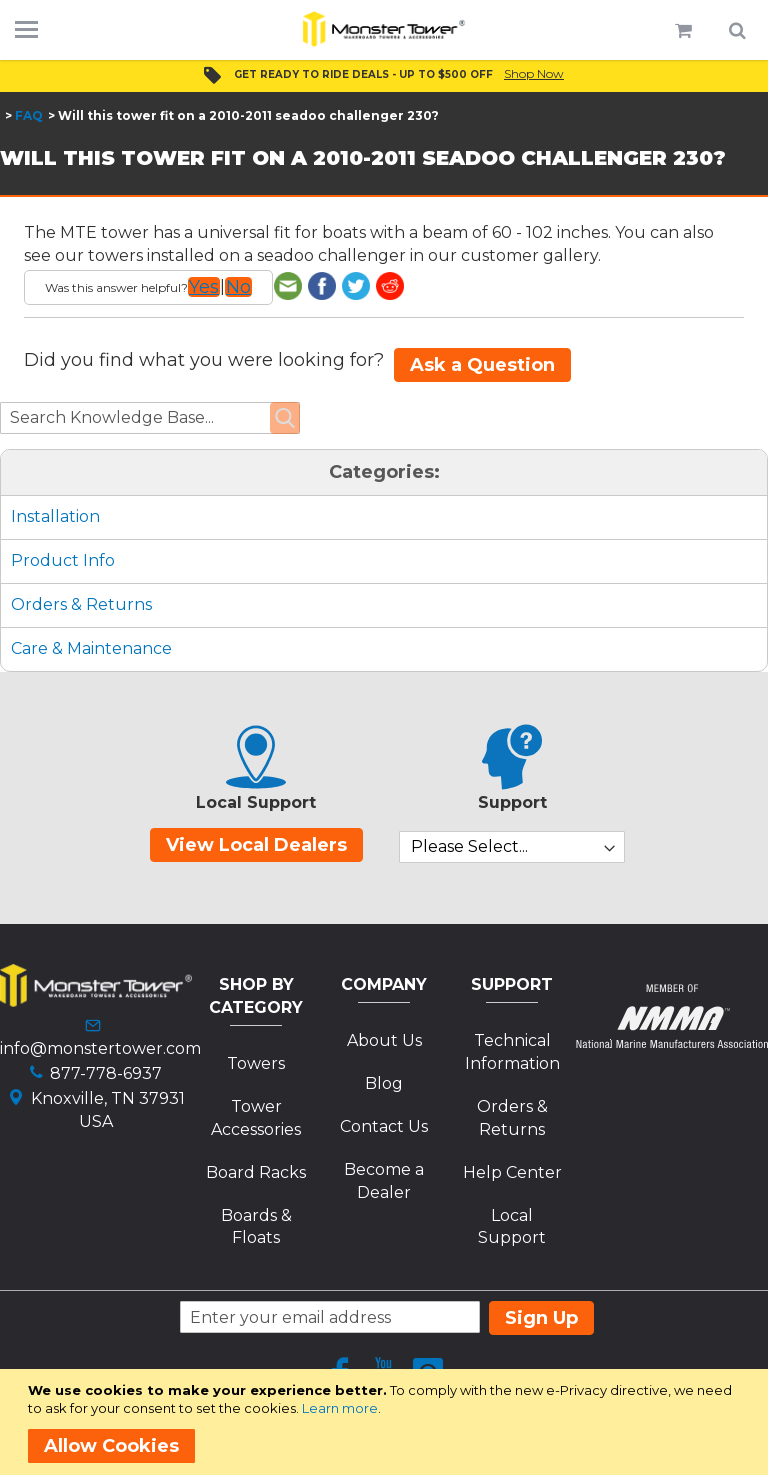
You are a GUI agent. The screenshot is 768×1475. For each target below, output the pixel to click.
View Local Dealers (256, 845)
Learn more (340, 1408)
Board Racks (256, 1172)
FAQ (29, 115)
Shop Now (534, 73)
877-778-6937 (106, 1073)
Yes (204, 287)
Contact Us (384, 1126)
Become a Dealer (384, 1181)
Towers (256, 1063)
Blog (384, 1083)
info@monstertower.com (100, 1048)
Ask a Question (482, 365)
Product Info (63, 560)
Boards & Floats (256, 1227)
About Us (384, 1040)
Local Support (512, 1227)
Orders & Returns (81, 604)
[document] (387, 1422)
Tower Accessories (256, 1118)
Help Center (512, 1172)
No (238, 287)
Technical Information (512, 1052)
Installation (55, 516)
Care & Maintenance (91, 648)
